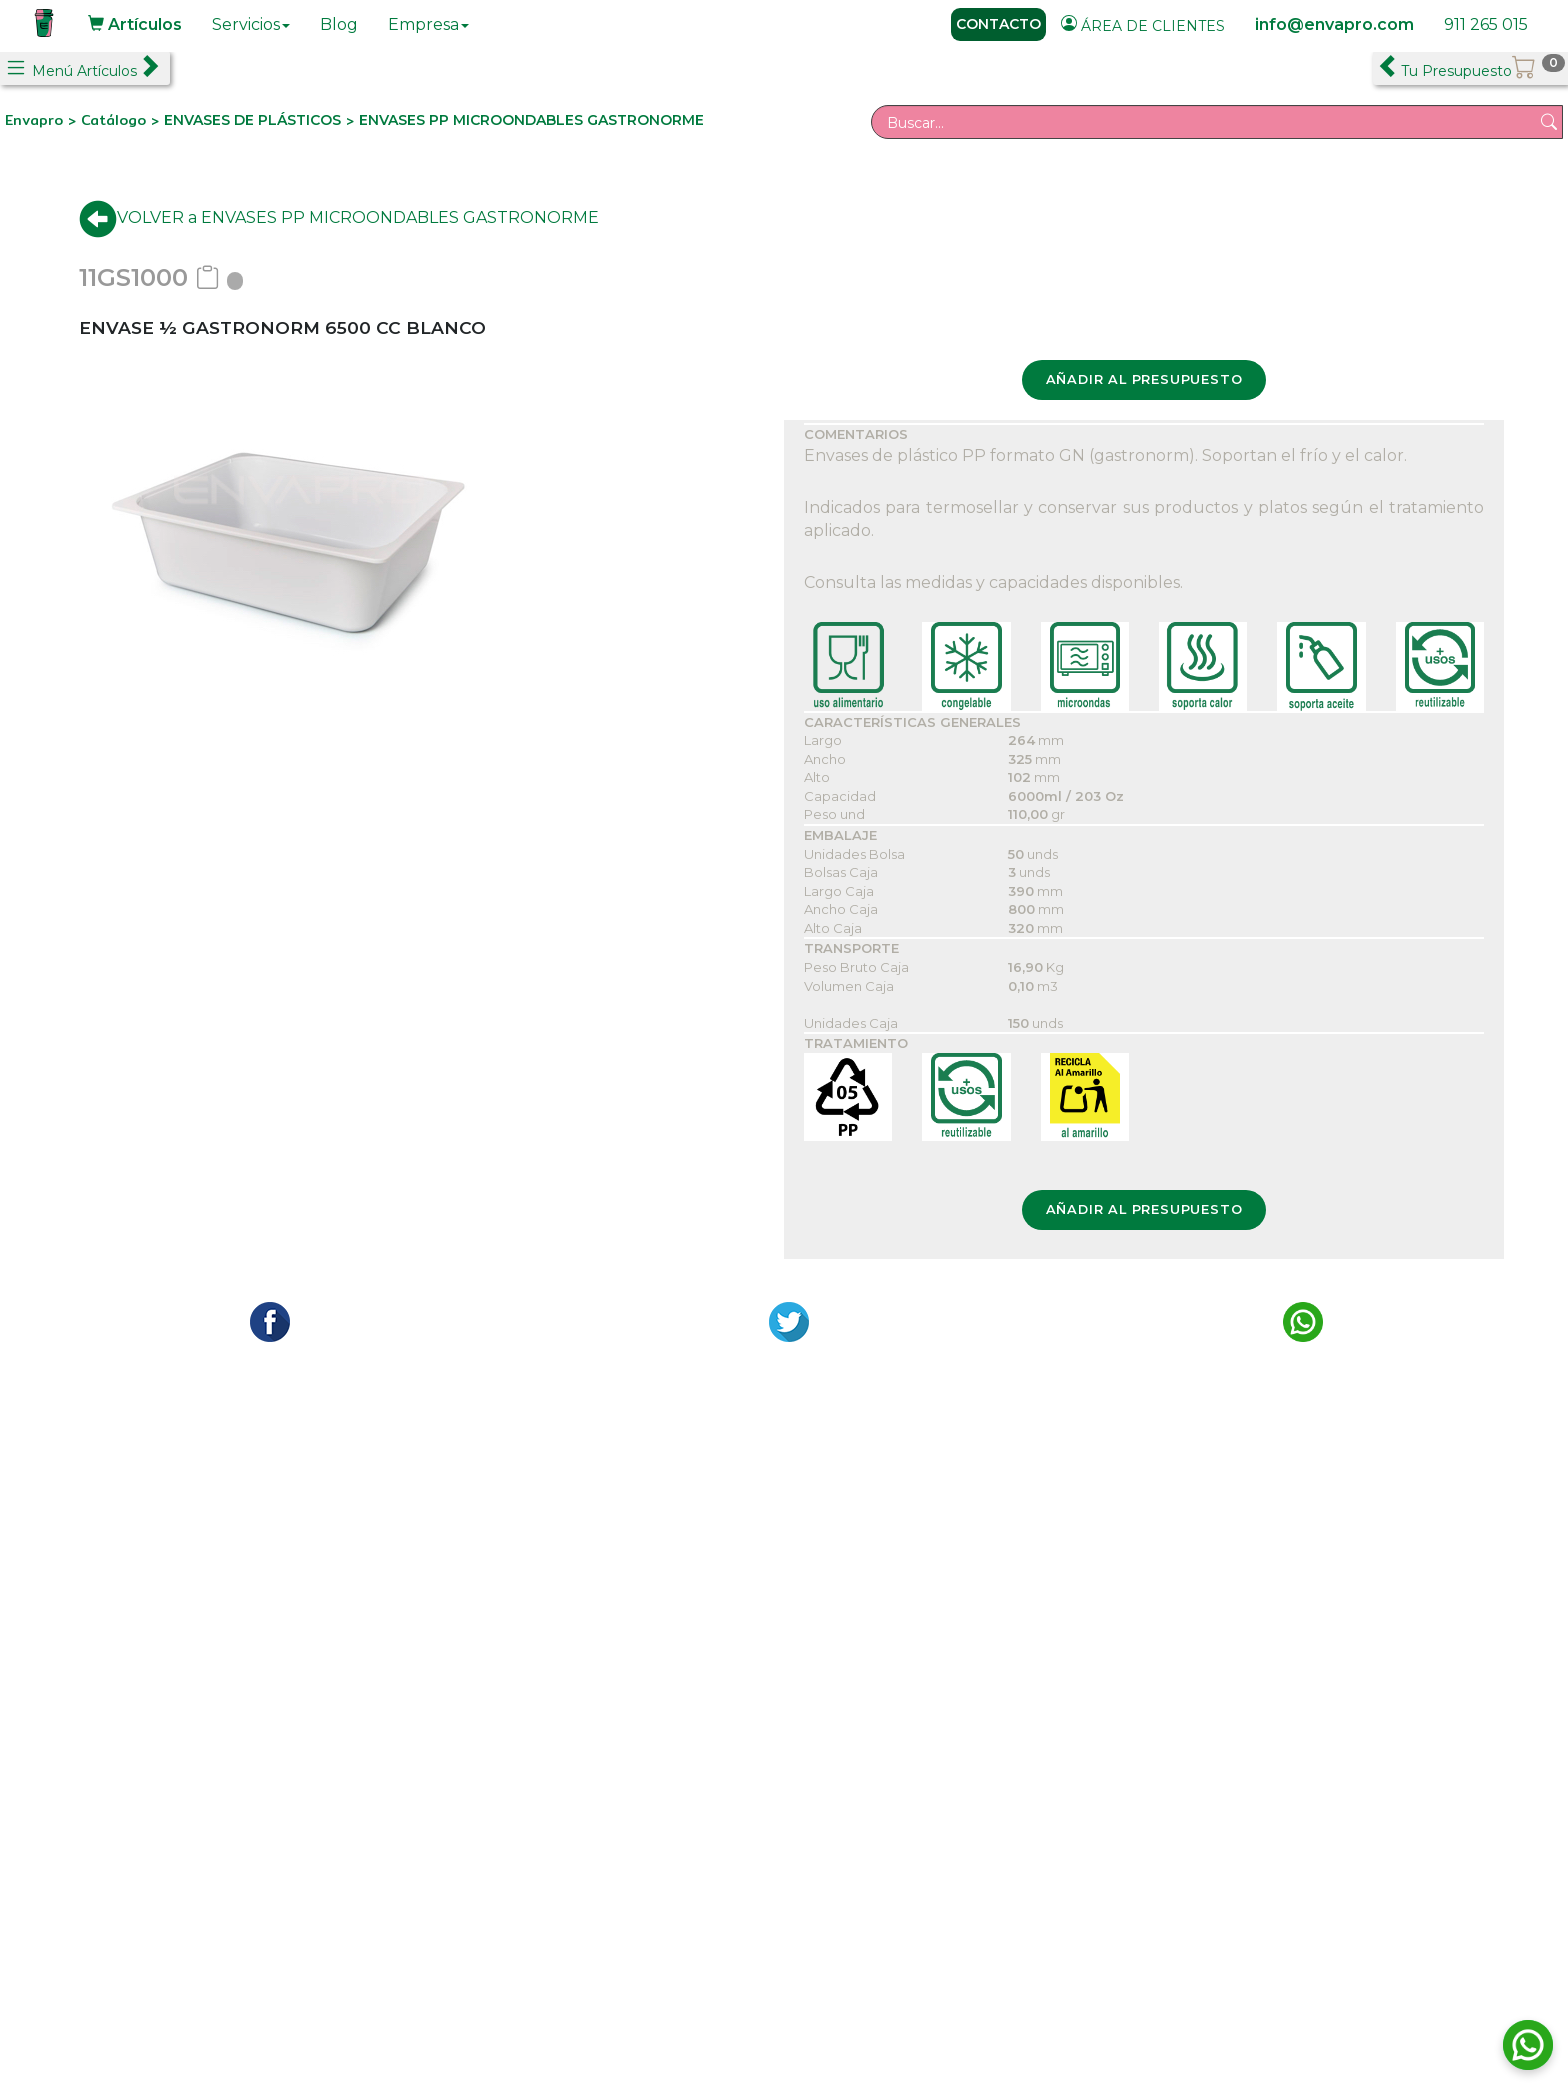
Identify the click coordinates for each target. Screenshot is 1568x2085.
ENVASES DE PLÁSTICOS (252, 120)
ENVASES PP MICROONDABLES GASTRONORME (531, 120)
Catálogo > (122, 120)
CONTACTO (998, 24)
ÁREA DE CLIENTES (1143, 25)
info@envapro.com (1334, 24)
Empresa (428, 24)
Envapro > (43, 120)
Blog (339, 24)
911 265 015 (1486, 24)
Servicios (251, 24)
